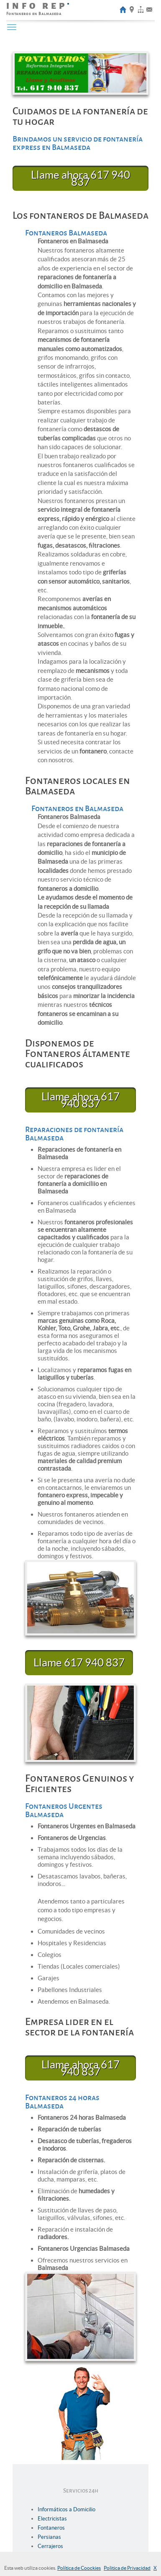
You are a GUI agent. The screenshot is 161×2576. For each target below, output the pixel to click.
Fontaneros (51, 2528)
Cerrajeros (50, 2546)
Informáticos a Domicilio (66, 2509)
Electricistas (52, 2518)
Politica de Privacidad (127, 2568)
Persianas (49, 2537)
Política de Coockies (79, 2568)
